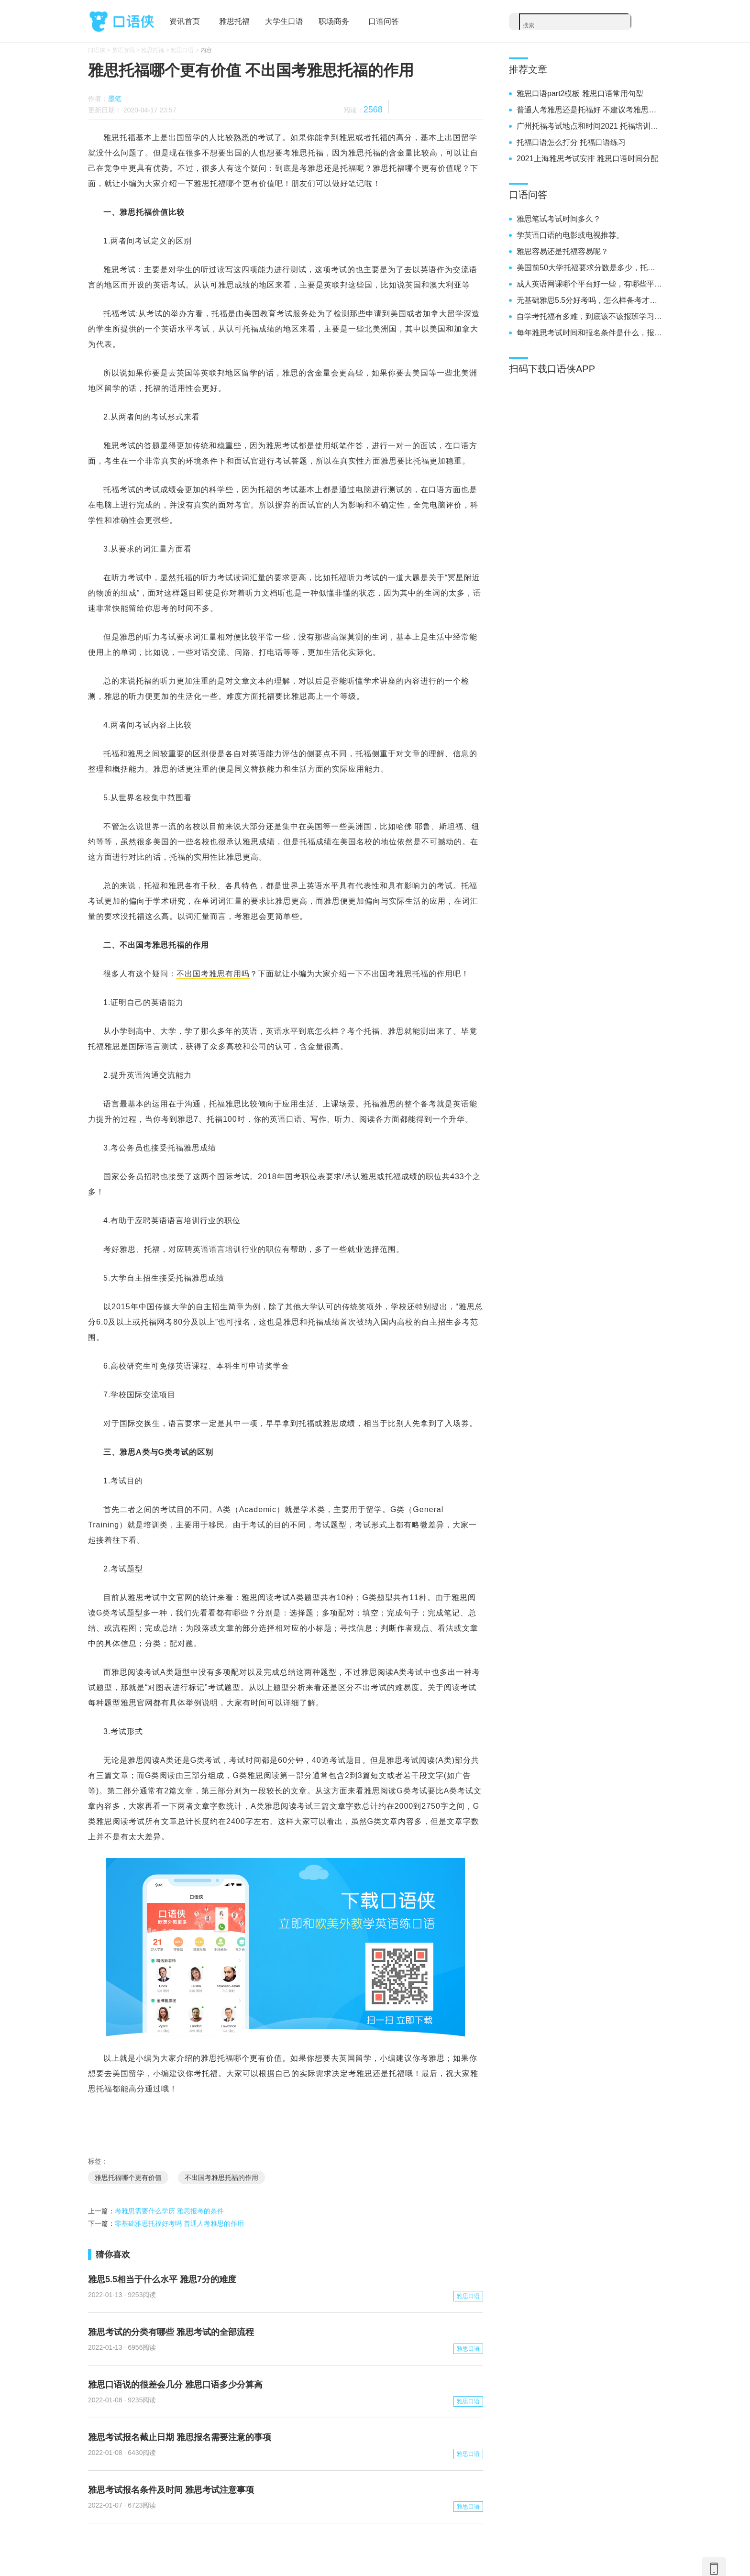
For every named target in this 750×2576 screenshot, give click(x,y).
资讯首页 (184, 21)
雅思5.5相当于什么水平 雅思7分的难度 (162, 2279)
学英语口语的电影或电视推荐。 (570, 235)
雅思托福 (234, 21)
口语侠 (121, 22)
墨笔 (114, 98)
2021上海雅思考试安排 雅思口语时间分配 (587, 159)
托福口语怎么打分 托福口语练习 (571, 142)
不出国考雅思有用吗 (213, 974)
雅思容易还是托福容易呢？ (562, 251)
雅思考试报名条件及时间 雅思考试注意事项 (171, 2490)
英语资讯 (123, 50)
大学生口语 (284, 21)
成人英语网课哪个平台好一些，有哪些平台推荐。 (589, 284)
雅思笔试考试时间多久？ (559, 219)
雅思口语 (182, 50)
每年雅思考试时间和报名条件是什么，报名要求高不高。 (589, 333)
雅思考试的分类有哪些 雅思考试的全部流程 (171, 2332)
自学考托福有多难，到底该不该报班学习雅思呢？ (589, 316)
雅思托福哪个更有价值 (128, 2177)
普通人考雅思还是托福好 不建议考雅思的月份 (589, 110)
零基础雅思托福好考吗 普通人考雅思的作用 (179, 2223)
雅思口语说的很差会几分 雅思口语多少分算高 (175, 2384)
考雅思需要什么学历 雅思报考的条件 (169, 2211)
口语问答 (383, 21)
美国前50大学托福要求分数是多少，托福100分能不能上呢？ (589, 268)
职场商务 (334, 21)
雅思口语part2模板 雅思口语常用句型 (580, 93)
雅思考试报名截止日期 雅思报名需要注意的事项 (179, 2437)
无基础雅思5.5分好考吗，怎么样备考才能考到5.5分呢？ (589, 300)
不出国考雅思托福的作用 (221, 2177)
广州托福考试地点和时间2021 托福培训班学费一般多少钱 (589, 126)
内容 (206, 50)
